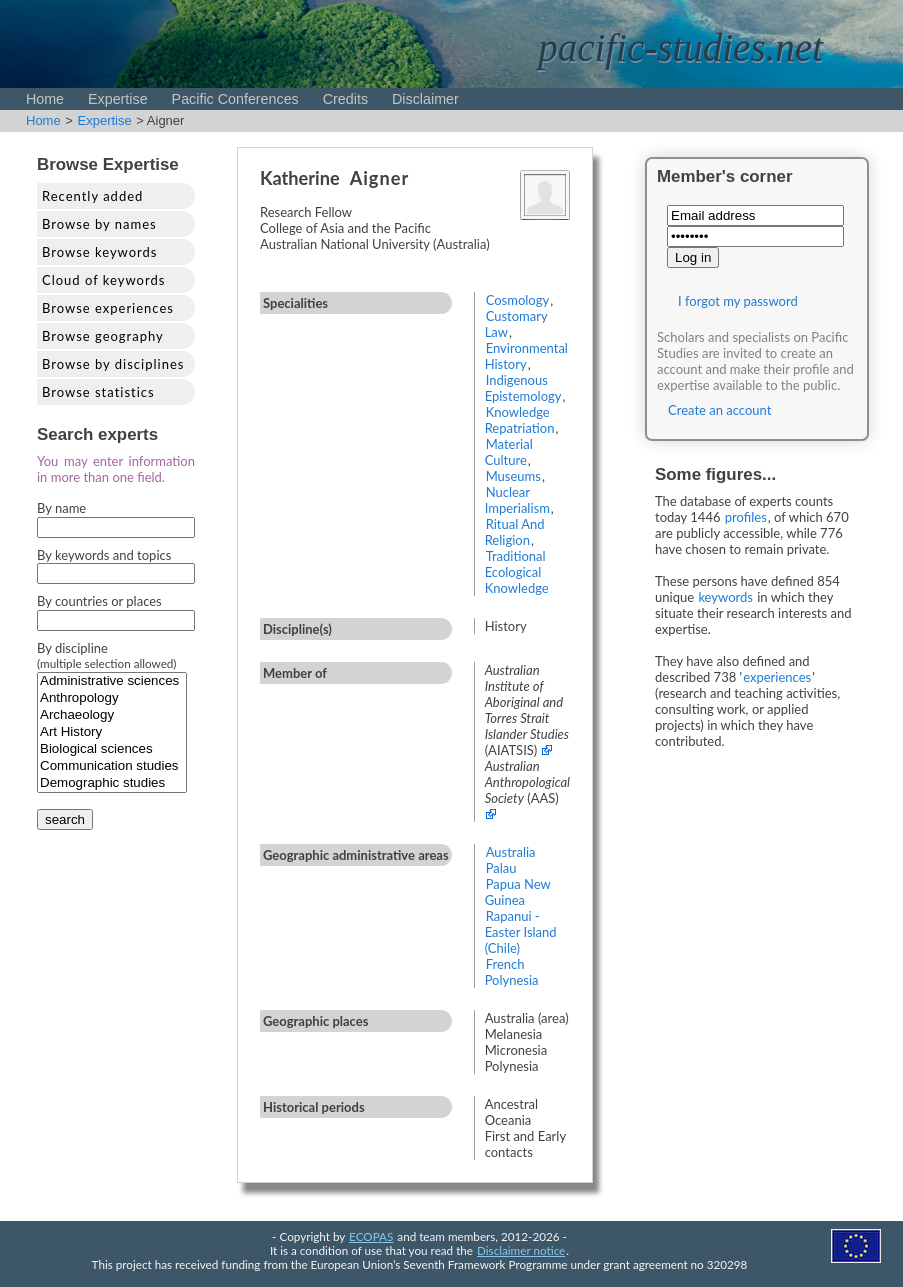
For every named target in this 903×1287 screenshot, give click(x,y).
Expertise (118, 99)
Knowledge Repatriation (520, 420)
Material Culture (509, 452)
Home (45, 99)
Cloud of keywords (103, 280)
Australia (511, 852)
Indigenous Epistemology (523, 388)
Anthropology (112, 698)
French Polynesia (512, 972)
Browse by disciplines (113, 364)
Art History (112, 732)
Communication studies (112, 766)
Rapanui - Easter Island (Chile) (521, 932)
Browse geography (103, 336)
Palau (501, 868)
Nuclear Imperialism (517, 500)
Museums (513, 476)
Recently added (92, 196)
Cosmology (518, 300)
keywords (725, 597)
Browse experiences (108, 308)
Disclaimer (425, 99)
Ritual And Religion (515, 532)
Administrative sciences (112, 681)
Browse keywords (100, 252)
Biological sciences (112, 749)
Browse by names (99, 224)
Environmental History (526, 356)
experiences (777, 677)
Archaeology (112, 715)
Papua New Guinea (518, 892)
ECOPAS (371, 1236)
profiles (746, 517)
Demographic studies (112, 783)
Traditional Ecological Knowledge (517, 572)
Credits (345, 99)
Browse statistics (98, 392)
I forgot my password (738, 301)
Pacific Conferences (235, 99)
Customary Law (516, 324)
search (65, 819)
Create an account (719, 410)
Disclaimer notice (521, 1250)
